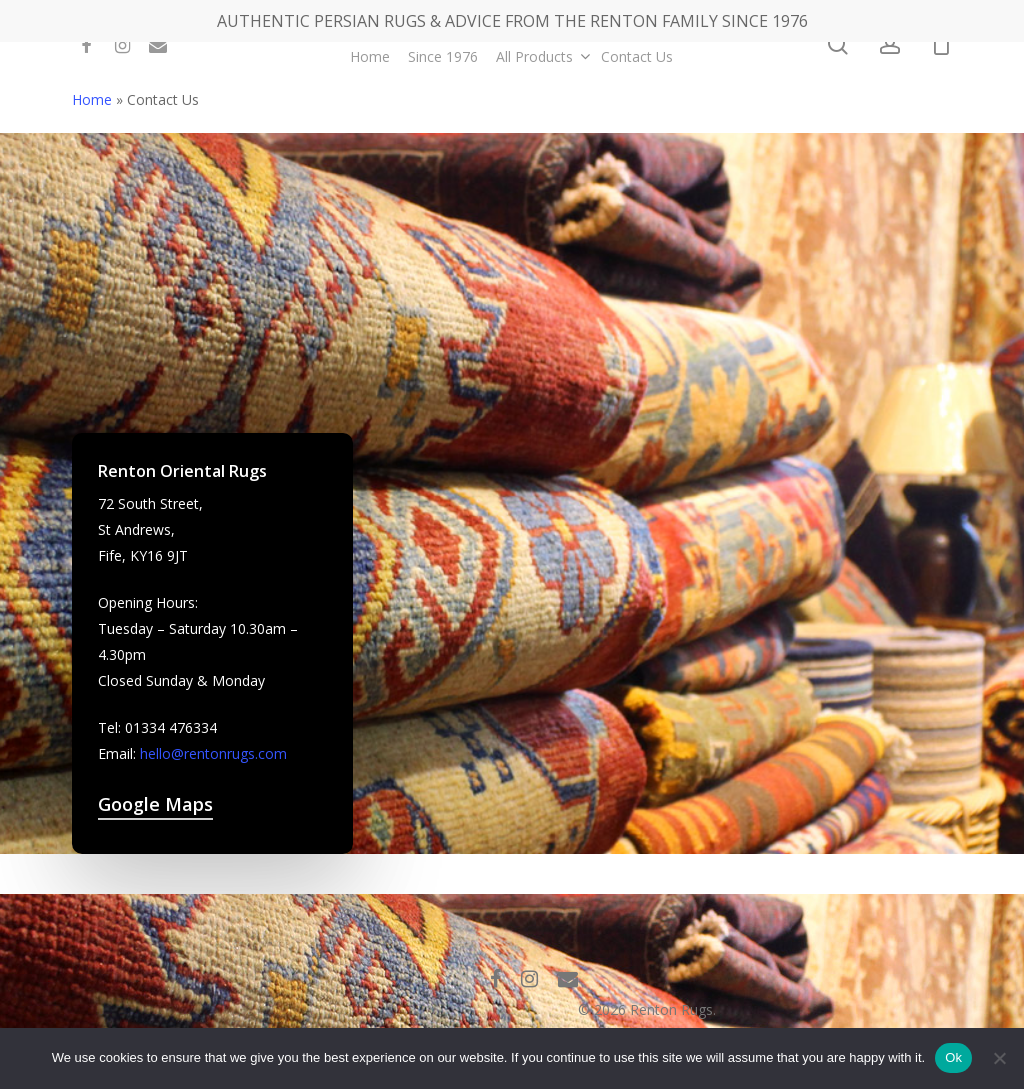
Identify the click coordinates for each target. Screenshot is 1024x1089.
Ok (953, 1057)
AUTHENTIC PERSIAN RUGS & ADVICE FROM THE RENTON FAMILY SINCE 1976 (512, 21)
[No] (999, 1058)
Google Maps (155, 804)
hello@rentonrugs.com (213, 753)
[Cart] (941, 45)
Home (92, 99)
